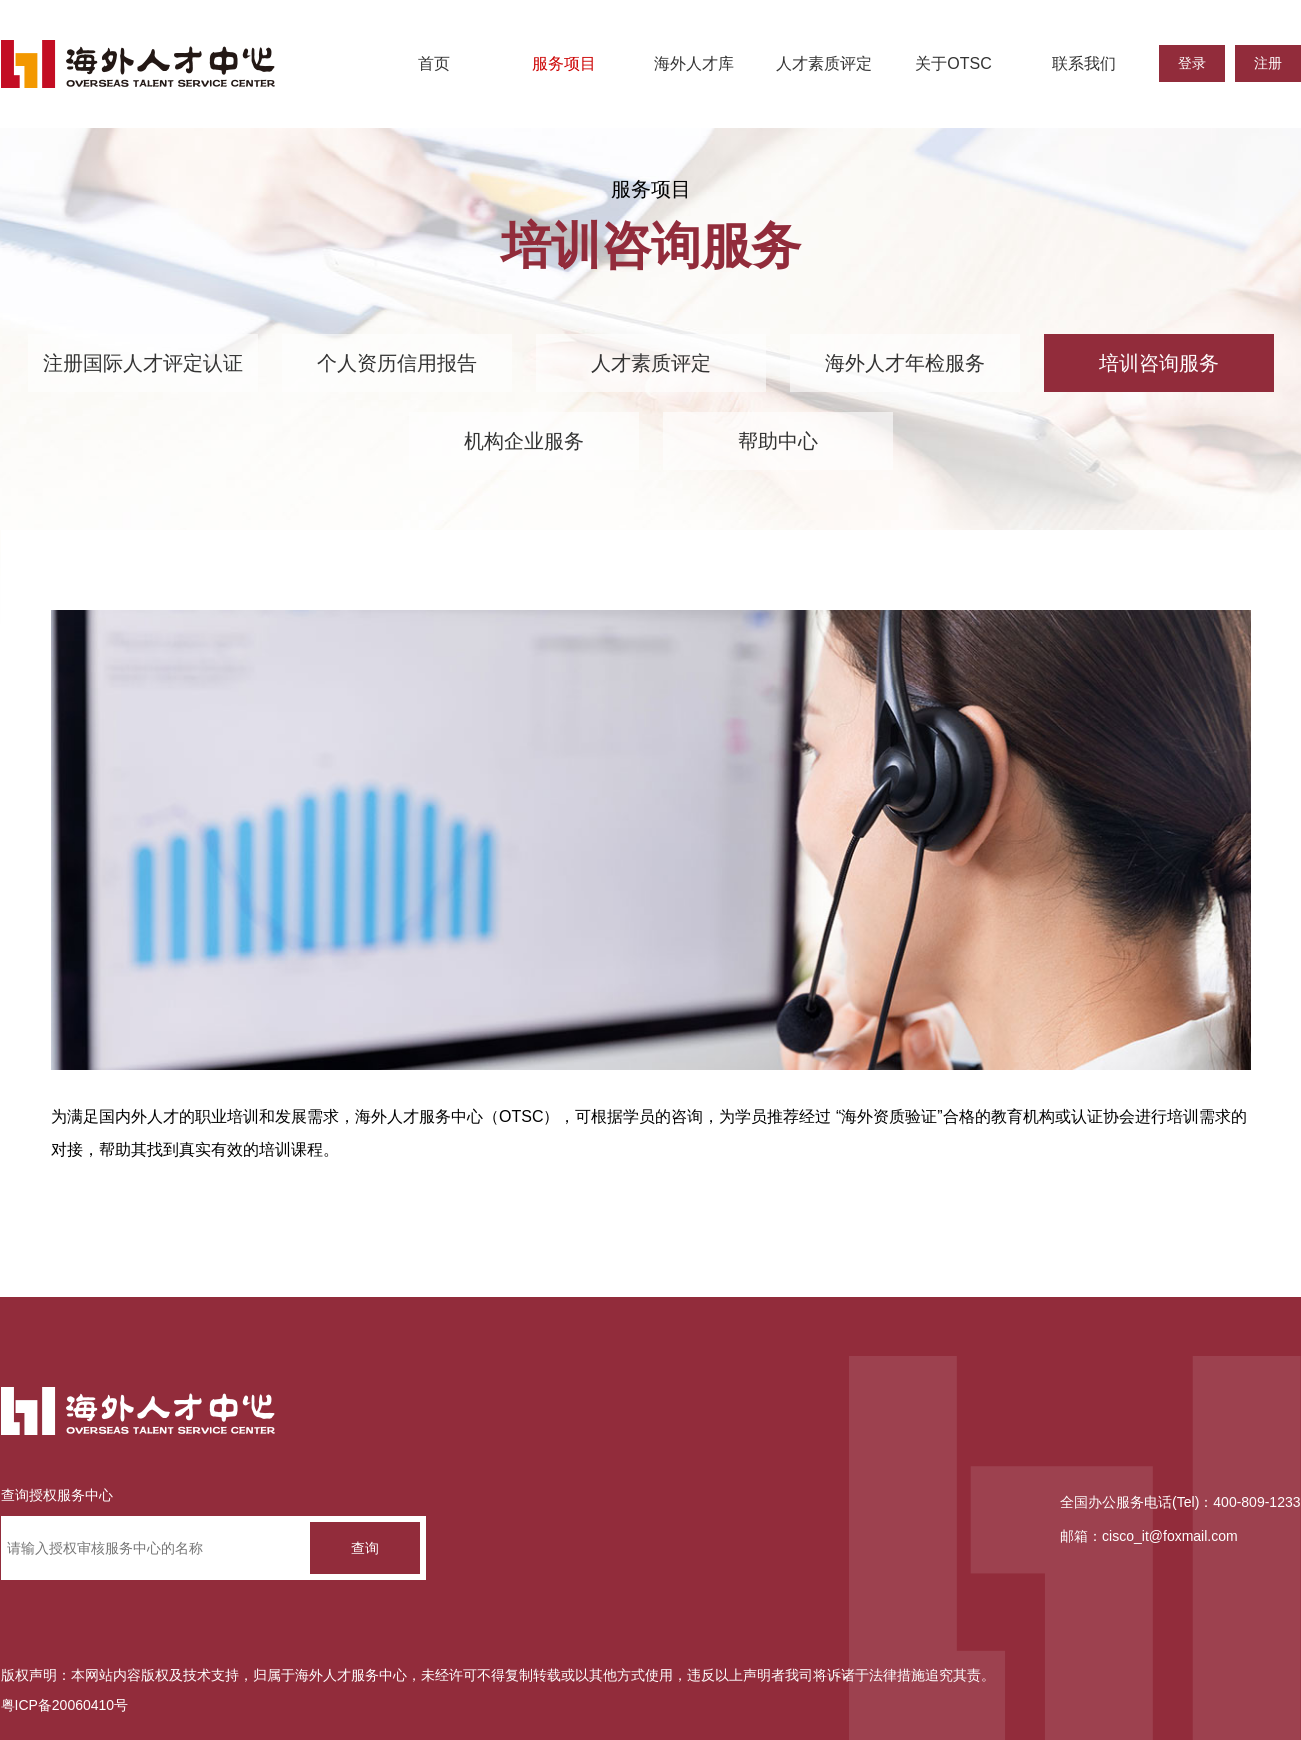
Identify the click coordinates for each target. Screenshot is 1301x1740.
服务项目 (564, 63)
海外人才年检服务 (905, 363)
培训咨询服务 (1159, 363)
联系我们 (1084, 63)
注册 (1268, 63)
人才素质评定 (824, 63)
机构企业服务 (524, 441)
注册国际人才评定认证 (143, 363)
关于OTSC (953, 63)
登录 (1192, 63)
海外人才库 (694, 63)
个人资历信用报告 (397, 363)
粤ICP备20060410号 (65, 1705)
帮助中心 (778, 441)
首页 (434, 63)
